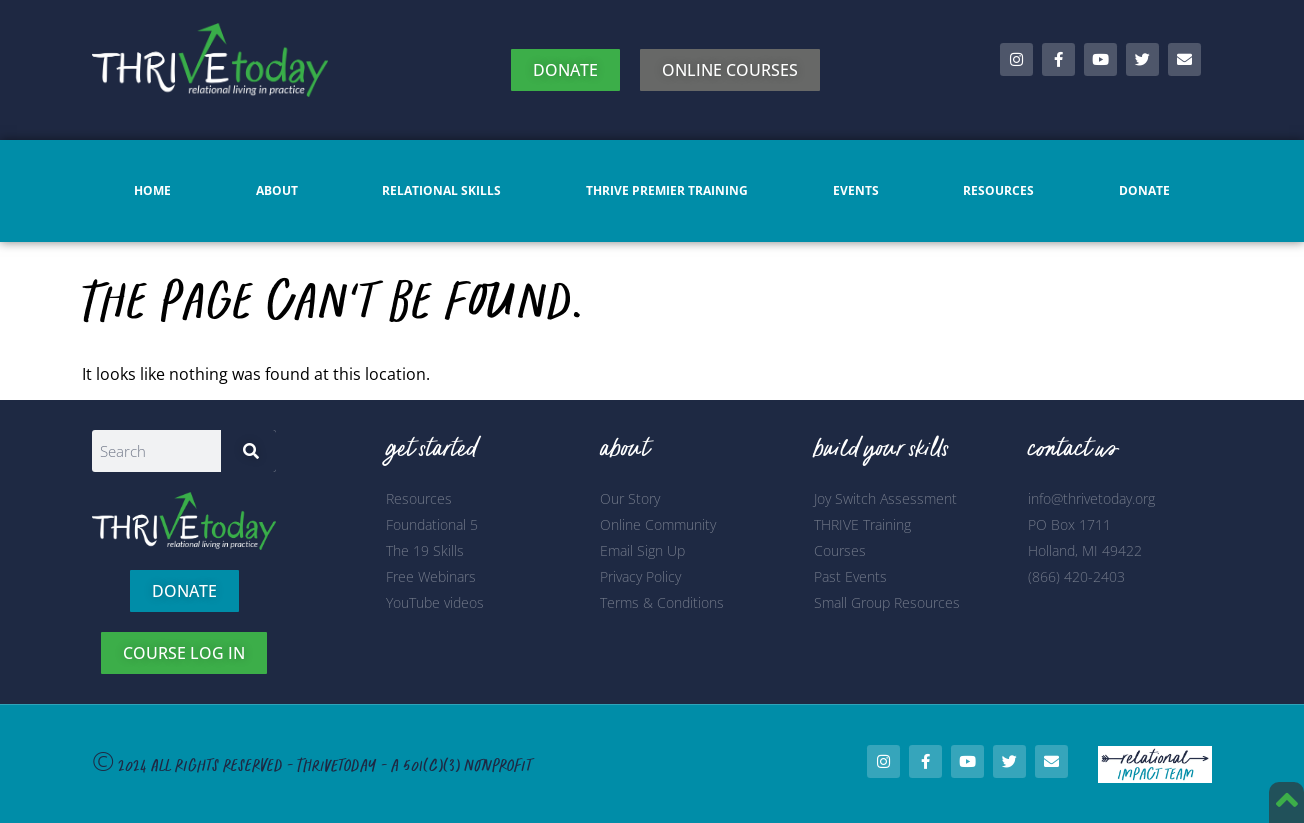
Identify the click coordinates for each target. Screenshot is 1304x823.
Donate (1144, 190)
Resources (998, 190)
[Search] (248, 451)
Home (152, 190)
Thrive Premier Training (667, 190)
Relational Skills (441, 190)
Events (856, 190)
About (277, 190)
